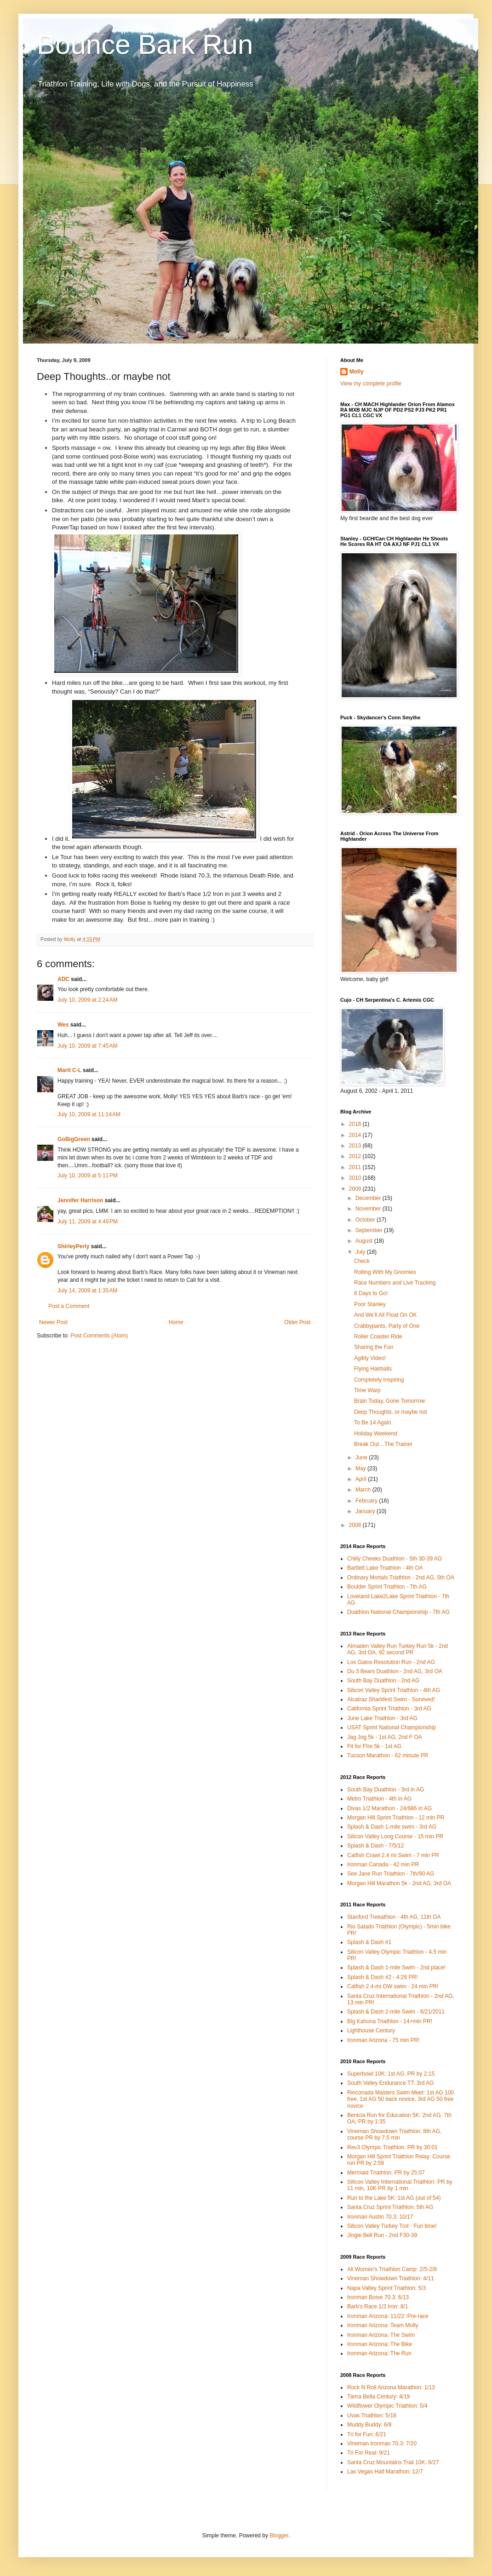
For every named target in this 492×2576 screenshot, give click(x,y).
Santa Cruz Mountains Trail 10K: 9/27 (393, 2462)
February (367, 1500)
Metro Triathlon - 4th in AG (379, 1799)
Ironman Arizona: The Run (379, 2353)
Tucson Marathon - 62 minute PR (387, 1755)
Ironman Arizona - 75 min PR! (383, 2040)
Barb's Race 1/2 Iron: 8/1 (377, 2306)
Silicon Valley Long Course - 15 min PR (395, 1836)
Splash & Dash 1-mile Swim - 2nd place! (396, 1967)
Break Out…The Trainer (383, 1444)
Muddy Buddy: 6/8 (369, 2424)
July (361, 1252)
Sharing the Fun (373, 1347)
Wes (63, 1024)
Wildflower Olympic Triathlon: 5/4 (387, 2406)
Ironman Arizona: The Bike (379, 2344)
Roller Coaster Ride (378, 1336)
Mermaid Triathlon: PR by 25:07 (386, 2172)
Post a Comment (68, 1306)
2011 (356, 1167)
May (361, 1468)
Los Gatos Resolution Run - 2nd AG (391, 1662)
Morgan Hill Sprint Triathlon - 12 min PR (395, 1817)
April (361, 1479)
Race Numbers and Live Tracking (394, 1282)
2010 (356, 1178)
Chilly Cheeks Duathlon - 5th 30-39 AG (394, 1558)
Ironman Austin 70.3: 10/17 (380, 2217)
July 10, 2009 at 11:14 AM (88, 1114)
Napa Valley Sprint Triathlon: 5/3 (386, 2288)
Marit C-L (69, 1070)
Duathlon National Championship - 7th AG (398, 1612)
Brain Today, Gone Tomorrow (389, 1401)
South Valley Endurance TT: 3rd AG (390, 2083)
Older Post (297, 1322)
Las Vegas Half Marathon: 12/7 (385, 2471)
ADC (63, 979)
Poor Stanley (370, 1304)
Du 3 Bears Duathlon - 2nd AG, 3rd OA (394, 1671)
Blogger (278, 2535)
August (364, 1241)
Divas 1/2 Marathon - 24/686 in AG (389, 1808)
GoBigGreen (73, 1139)
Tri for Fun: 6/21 (366, 2434)
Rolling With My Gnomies (385, 1272)
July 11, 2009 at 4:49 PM (87, 1221)
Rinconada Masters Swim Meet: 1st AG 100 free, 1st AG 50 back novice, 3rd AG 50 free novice (400, 2099)
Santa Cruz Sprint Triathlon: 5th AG (390, 2207)
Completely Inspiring (379, 1380)
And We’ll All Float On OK (385, 1315)
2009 (356, 1189)
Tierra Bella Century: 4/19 (378, 2396)
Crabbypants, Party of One (386, 1326)
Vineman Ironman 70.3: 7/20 (382, 2443)
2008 (356, 1525)
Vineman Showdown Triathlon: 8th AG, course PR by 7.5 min (394, 2134)
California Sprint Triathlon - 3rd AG (389, 1708)
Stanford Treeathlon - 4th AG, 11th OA (394, 1917)
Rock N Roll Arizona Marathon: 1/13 (391, 2387)
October (366, 1219)
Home (176, 1322)
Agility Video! (370, 1358)
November (369, 1208)
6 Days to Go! (371, 1293)
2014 (356, 1135)
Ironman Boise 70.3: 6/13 (378, 2297)
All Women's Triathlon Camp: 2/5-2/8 (392, 2269)
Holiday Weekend (375, 1433)
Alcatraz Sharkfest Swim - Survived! (391, 1699)
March (363, 1489)
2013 (356, 1145)
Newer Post (53, 1322)
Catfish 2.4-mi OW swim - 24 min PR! (393, 1986)
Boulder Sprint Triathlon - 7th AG (387, 1586)
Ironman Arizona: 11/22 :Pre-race (388, 2316)
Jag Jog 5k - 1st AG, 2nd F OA (384, 1737)
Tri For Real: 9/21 (368, 2453)
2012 (356, 1156)
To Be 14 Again (372, 1422)
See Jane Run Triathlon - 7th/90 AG (390, 1873)
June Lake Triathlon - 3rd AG (382, 1718)
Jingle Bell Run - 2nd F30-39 (382, 2235)
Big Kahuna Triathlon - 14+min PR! (389, 2021)
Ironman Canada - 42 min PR (383, 1864)
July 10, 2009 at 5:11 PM (87, 1175)
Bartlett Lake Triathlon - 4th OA (385, 1568)
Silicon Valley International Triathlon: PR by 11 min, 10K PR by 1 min (399, 2185)
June (362, 1457)
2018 (356, 1124)
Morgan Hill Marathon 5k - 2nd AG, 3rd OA (399, 1883)
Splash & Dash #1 (369, 1942)
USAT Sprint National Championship (391, 1727)
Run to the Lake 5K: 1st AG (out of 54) (394, 2198)
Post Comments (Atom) (99, 1335)
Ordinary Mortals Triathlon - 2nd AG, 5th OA (400, 1577)
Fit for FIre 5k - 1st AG (374, 1746)
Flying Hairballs (373, 1368)
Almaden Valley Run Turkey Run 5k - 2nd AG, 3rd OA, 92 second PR (397, 1649)
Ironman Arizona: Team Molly (382, 2325)
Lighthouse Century (371, 2030)
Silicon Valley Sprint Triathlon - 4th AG (393, 1690)
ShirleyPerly (73, 1246)
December (369, 1198)
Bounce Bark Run (145, 44)
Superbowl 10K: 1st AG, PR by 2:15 (391, 2074)
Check (362, 1261)
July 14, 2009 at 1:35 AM (87, 1290)
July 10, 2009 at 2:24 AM (87, 1000)
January (366, 1511)
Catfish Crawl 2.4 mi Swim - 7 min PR (393, 1855)
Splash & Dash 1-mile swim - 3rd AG (391, 1827)
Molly (356, 371)
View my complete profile (370, 383)
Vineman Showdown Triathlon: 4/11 (390, 2278)
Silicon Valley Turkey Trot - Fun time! (392, 2226)
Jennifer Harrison (80, 1200)
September (369, 1230)
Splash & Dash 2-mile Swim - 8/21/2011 (396, 2011)
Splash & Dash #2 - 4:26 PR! (382, 1977)
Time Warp (367, 1390)
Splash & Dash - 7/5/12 (375, 1845)
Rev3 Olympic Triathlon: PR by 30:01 (392, 2147)
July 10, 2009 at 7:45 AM (87, 1046)
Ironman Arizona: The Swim (381, 2335)
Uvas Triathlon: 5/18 (371, 2415)
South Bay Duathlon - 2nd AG (383, 1680)
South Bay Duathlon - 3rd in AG (385, 1789)
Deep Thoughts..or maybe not (390, 1412)
